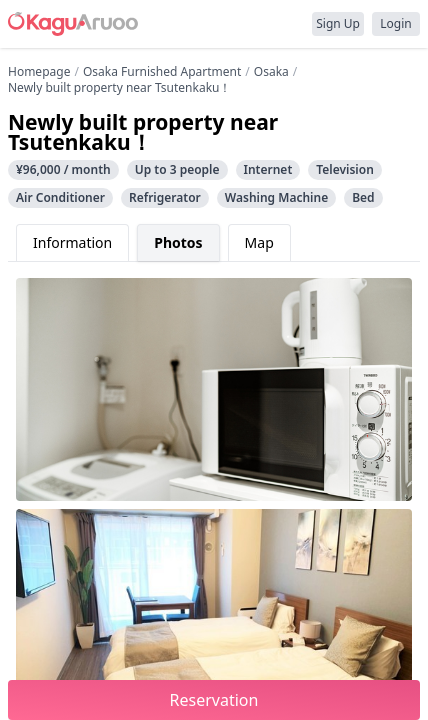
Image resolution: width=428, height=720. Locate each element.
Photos (178, 242)
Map (259, 242)
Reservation (214, 700)
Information (72, 242)
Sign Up (338, 23)
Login (395, 23)
